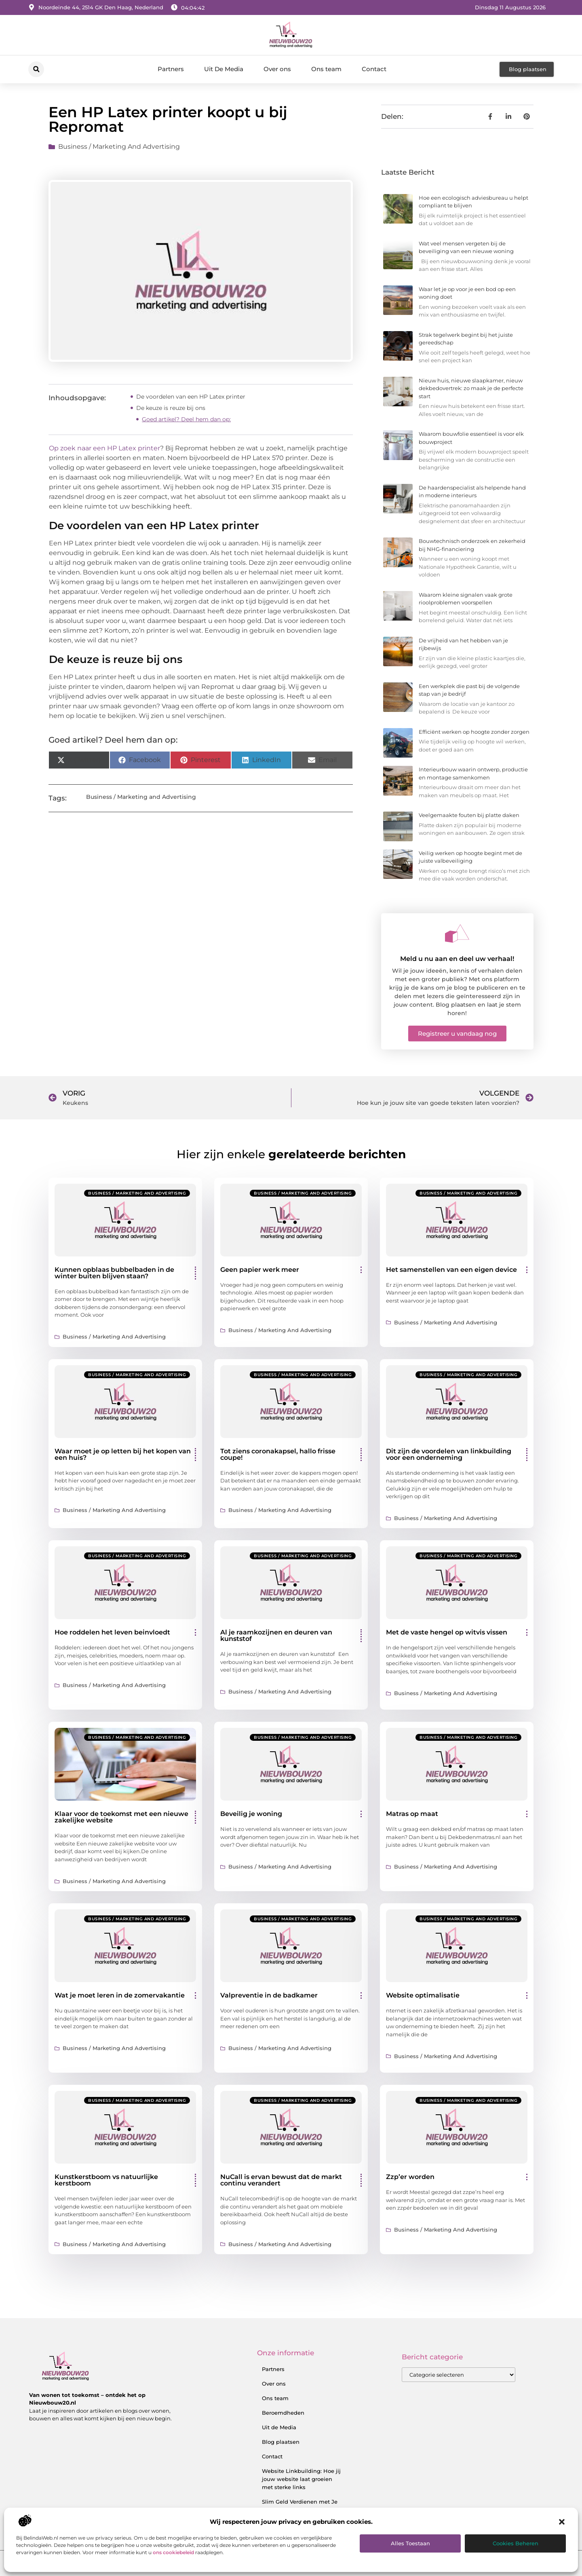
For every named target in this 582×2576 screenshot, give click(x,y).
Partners (171, 69)
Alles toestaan (410, 2543)
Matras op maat (412, 1814)
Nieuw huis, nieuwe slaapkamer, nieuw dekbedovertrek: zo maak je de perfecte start (471, 388)
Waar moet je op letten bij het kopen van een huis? (123, 1454)
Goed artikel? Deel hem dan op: (186, 419)
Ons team (326, 69)
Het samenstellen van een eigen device (451, 1269)
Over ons (277, 69)
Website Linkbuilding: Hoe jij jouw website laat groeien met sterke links (301, 2479)
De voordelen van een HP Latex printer (190, 396)
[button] (562, 2522)
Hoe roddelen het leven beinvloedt (112, 1632)
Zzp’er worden (410, 2177)
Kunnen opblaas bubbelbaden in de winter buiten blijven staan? (114, 1273)
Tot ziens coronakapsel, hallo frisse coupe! (277, 1454)
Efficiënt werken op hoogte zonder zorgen (474, 731)
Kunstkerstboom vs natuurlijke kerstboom (106, 2180)
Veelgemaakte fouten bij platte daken (469, 815)
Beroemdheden (283, 2412)
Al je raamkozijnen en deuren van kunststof (276, 1635)
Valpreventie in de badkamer (269, 1995)
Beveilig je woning (251, 1814)
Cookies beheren (515, 2543)
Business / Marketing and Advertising (119, 146)
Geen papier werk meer (259, 1269)
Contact (374, 69)
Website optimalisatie (423, 1995)
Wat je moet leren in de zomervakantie (120, 1995)
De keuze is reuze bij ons (170, 408)
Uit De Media (223, 69)
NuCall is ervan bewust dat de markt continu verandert (281, 2180)
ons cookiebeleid (173, 2552)
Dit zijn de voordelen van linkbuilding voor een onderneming (448, 1454)
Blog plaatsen (280, 2442)
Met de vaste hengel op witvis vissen (446, 1632)
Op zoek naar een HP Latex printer (104, 448)
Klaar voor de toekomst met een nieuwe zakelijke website (121, 1817)
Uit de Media (279, 2427)
